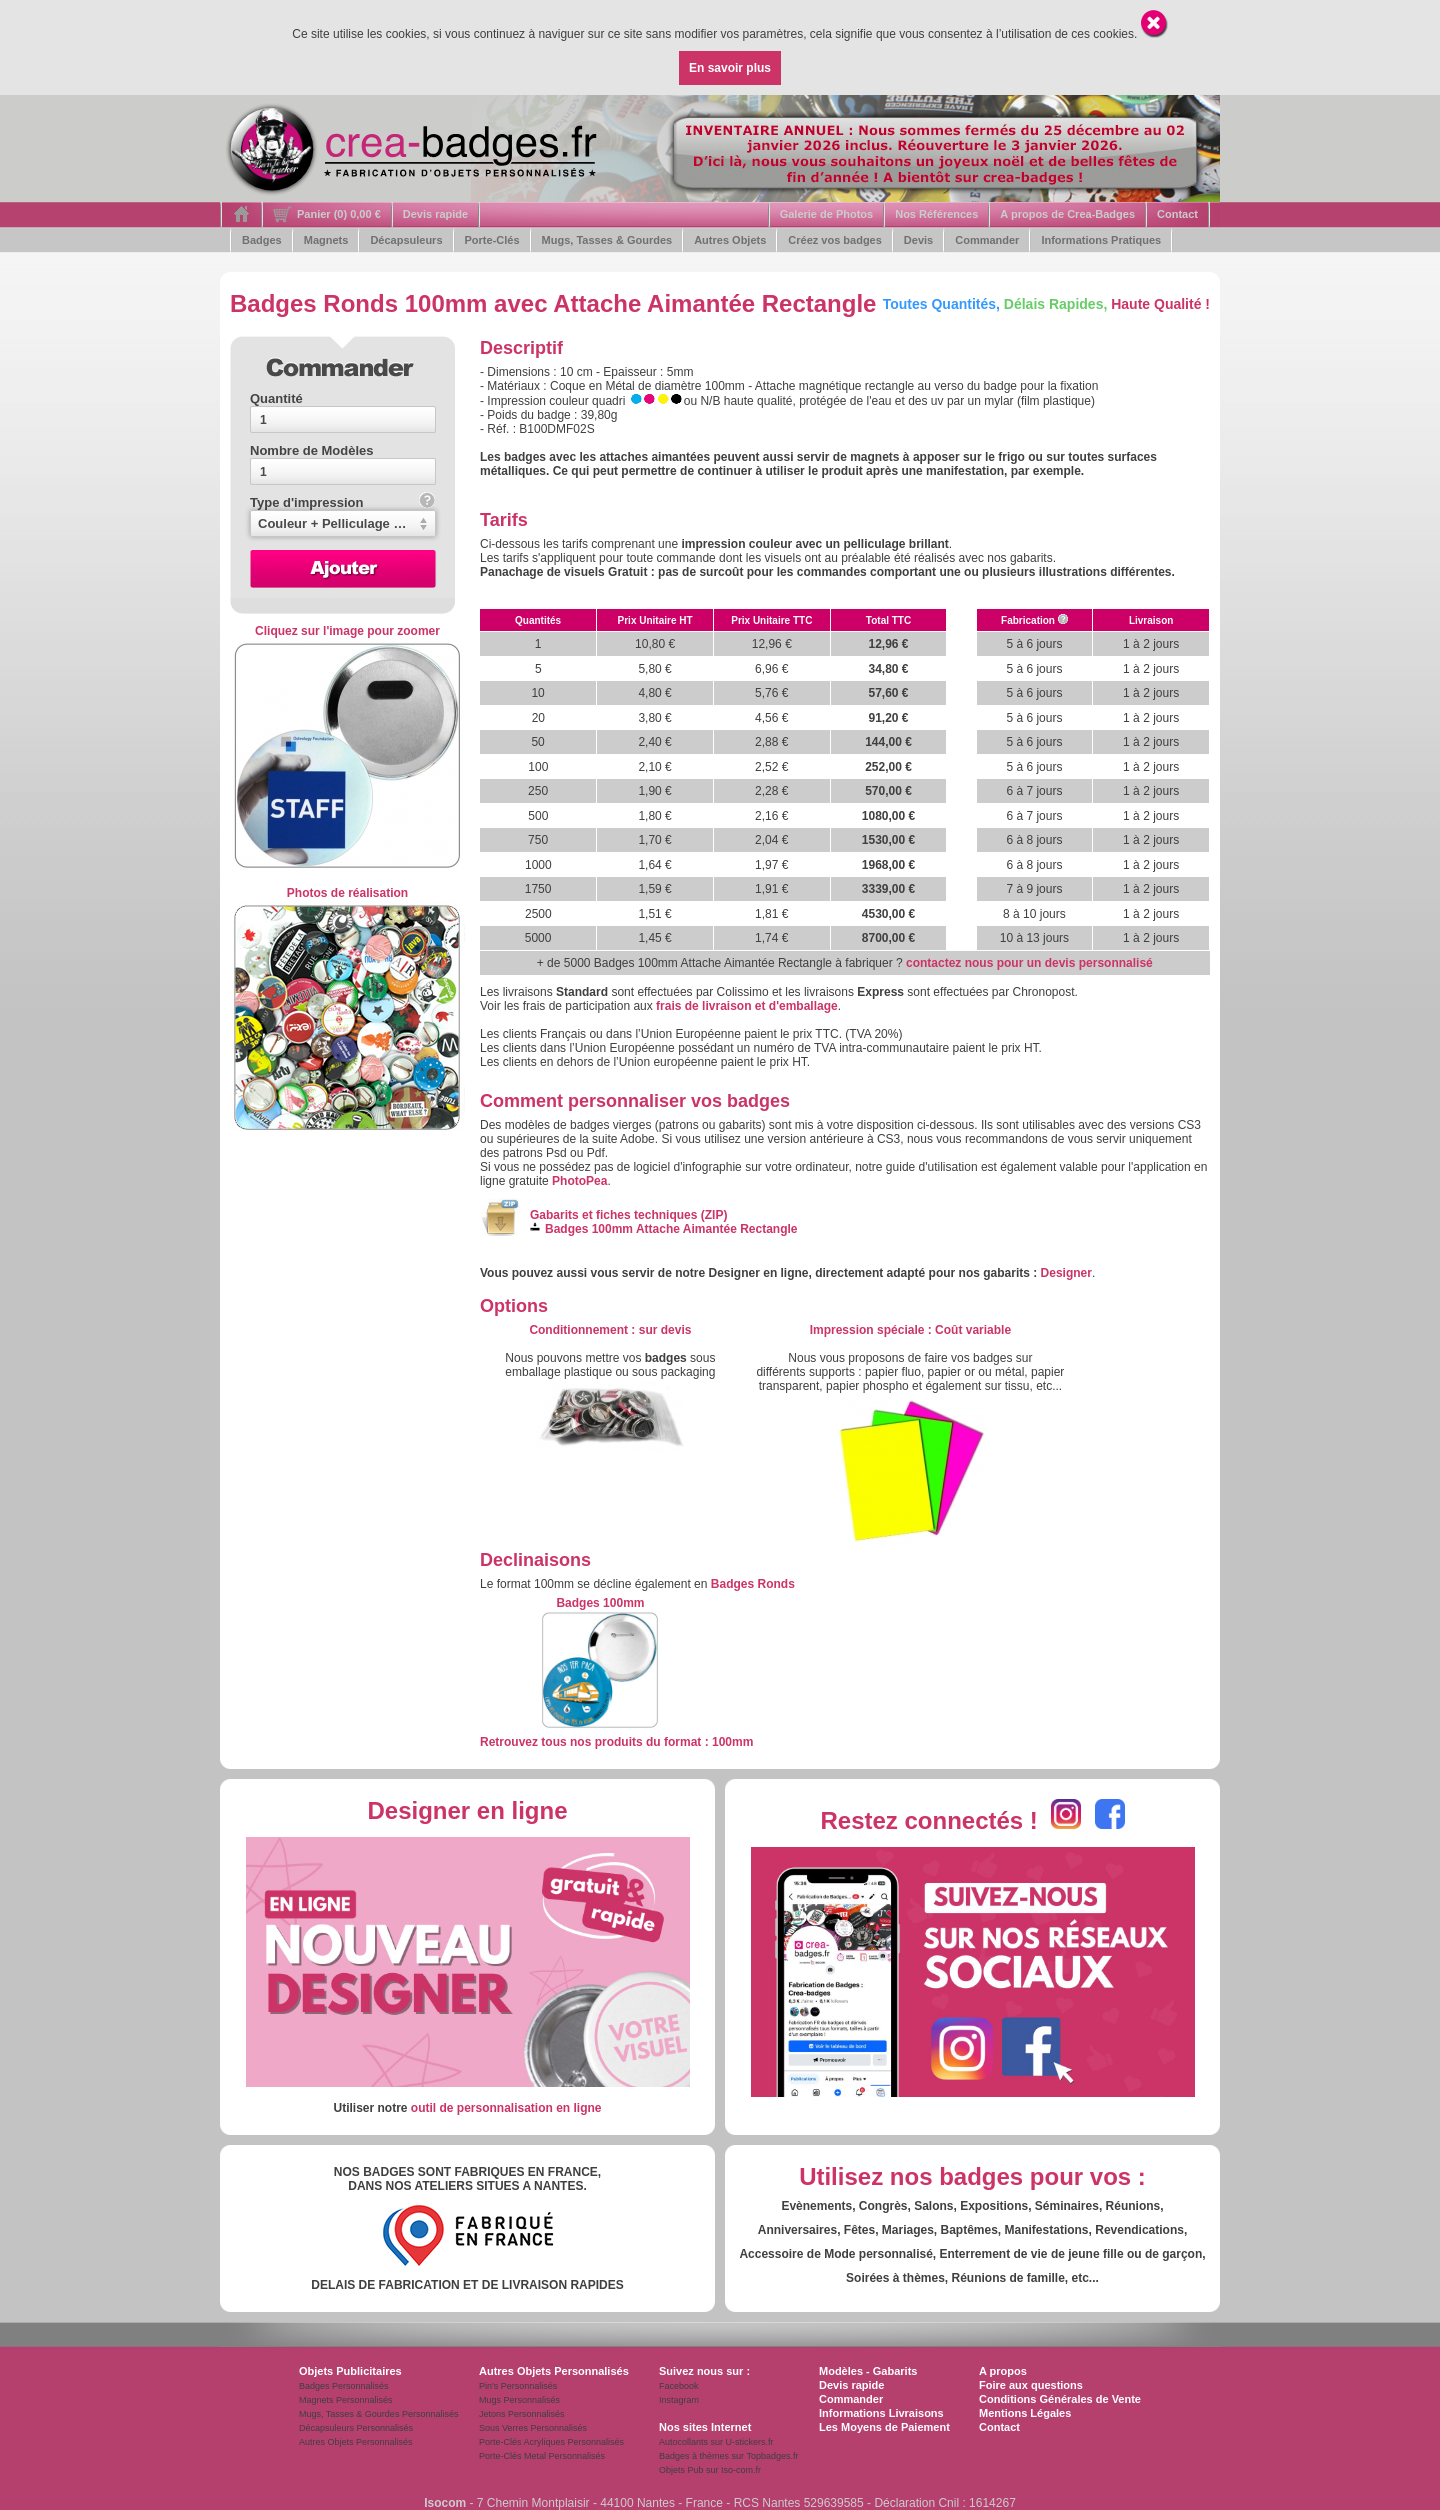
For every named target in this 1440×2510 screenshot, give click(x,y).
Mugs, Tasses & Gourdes (607, 240)
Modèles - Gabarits (868, 2371)
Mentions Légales (1025, 2413)
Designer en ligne (467, 1810)
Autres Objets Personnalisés (356, 2442)
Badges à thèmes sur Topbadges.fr (728, 2456)
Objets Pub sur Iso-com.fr (710, 2470)
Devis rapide (435, 214)
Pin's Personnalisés (518, 2386)
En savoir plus (730, 68)
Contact (1177, 214)
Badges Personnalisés (344, 2386)
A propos (1003, 2371)
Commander (987, 240)
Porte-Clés (492, 240)
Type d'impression (342, 502)
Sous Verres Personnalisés (533, 2428)
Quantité (276, 398)
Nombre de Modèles (312, 450)
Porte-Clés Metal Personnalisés (542, 2456)
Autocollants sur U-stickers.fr (716, 2442)
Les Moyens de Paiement (884, 2427)
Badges (262, 240)
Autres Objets (730, 240)
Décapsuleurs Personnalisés (356, 2428)
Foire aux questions (1031, 2385)
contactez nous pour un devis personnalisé (1029, 963)
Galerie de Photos (827, 214)
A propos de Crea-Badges (1067, 214)
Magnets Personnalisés (346, 2400)
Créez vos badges (835, 240)
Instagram (679, 2400)
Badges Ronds (753, 1584)
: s (610, 1330)
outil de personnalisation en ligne (506, 2108)
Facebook (679, 2386)
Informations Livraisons (881, 2413)
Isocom (445, 2503)
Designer (1066, 1273)
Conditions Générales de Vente (1060, 2399)
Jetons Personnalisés (522, 2414)
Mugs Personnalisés (519, 2400)
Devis (918, 240)
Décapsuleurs (406, 240)
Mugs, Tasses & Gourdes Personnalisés (378, 2414)
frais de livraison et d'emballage (747, 1006)
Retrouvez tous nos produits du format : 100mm (616, 1742)
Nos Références (936, 214)
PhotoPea (579, 1181)
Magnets (326, 240)
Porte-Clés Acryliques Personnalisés (551, 2442)
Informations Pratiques (1101, 240)
